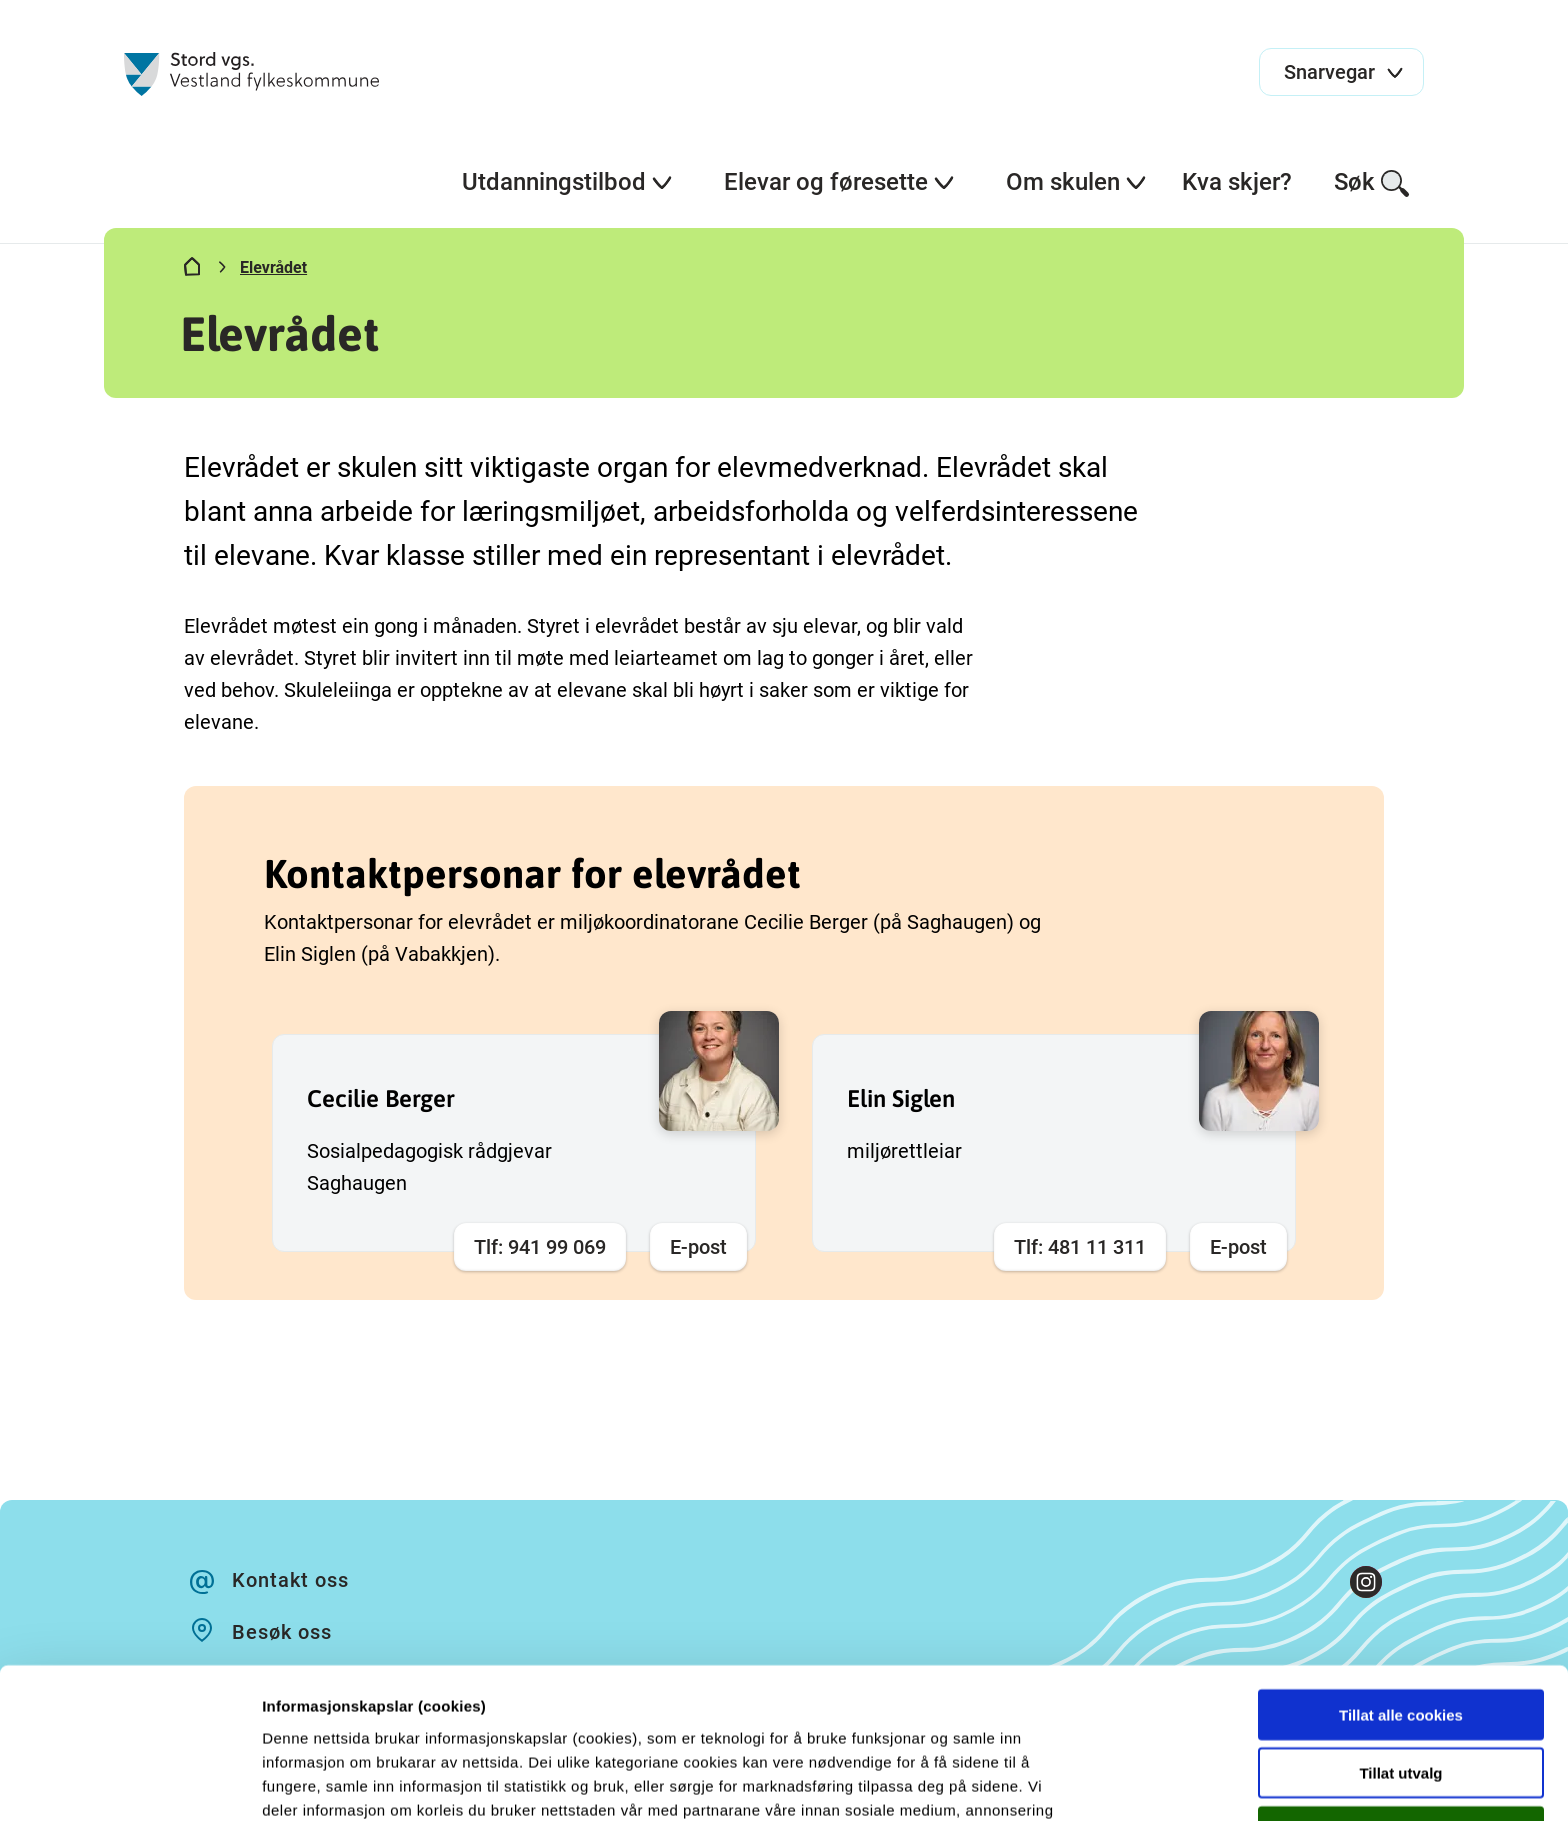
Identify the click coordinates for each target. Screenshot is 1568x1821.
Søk (1372, 183)
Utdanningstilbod (568, 182)
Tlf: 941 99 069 (540, 1247)
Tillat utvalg (1400, 1632)
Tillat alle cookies (1401, 1573)
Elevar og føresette (840, 182)
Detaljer (1065, 1781)
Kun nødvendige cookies (1401, 1690)
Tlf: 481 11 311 (1080, 1247)
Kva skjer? (1237, 182)
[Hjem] (192, 271)
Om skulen (1077, 182)
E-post (698, 1247)
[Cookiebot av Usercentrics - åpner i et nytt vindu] (129, 1782)
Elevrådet (273, 267)
